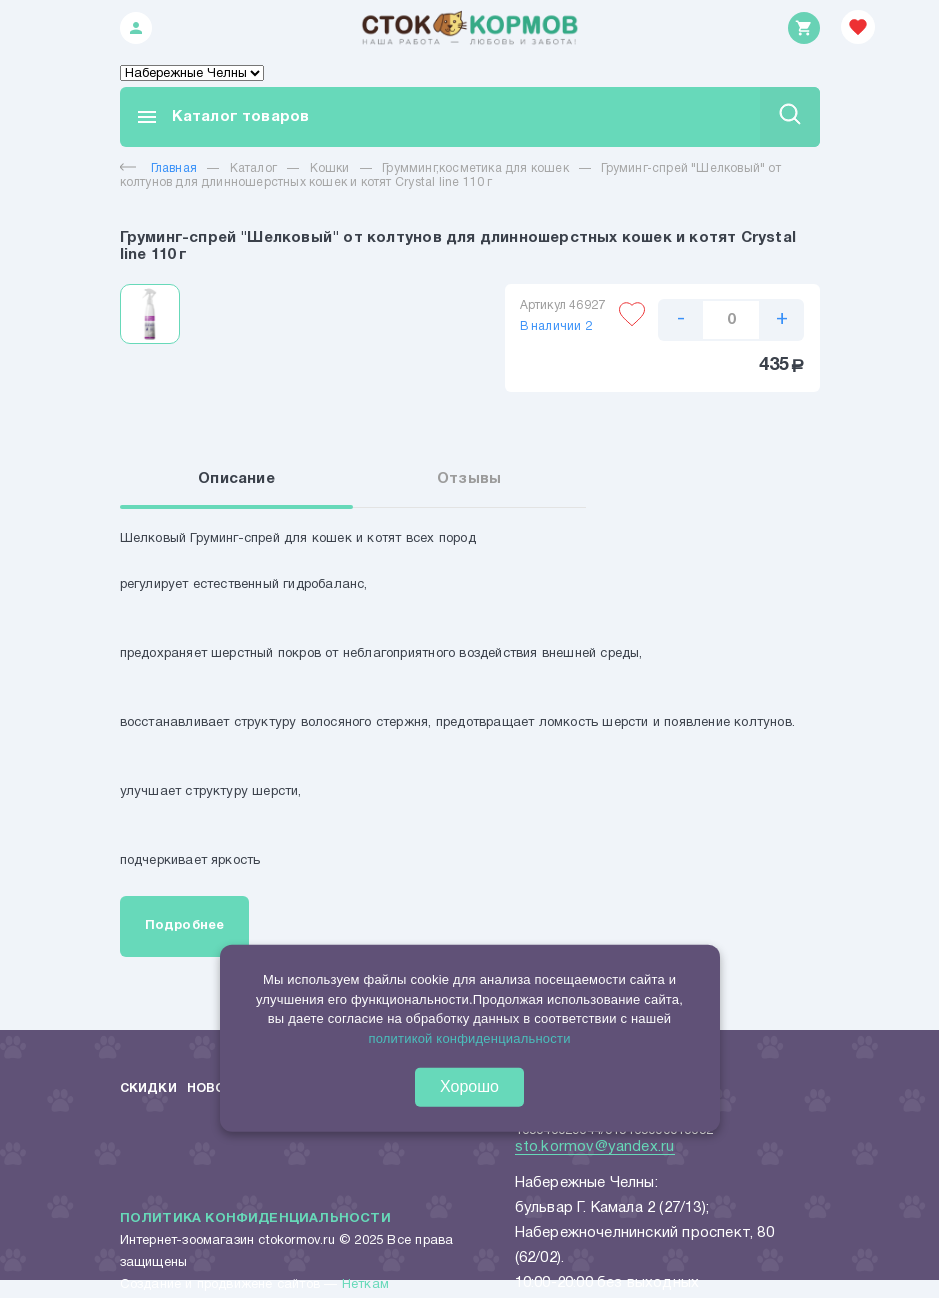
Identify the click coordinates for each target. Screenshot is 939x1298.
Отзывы (470, 480)
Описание (243, 480)
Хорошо (469, 1086)
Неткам (365, 1287)
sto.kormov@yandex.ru (595, 1149)
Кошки (330, 168)
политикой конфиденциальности (469, 1038)
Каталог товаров (222, 117)
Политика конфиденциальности (255, 1221)
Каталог (253, 168)
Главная (158, 168)
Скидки (148, 1090)
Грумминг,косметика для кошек (475, 168)
